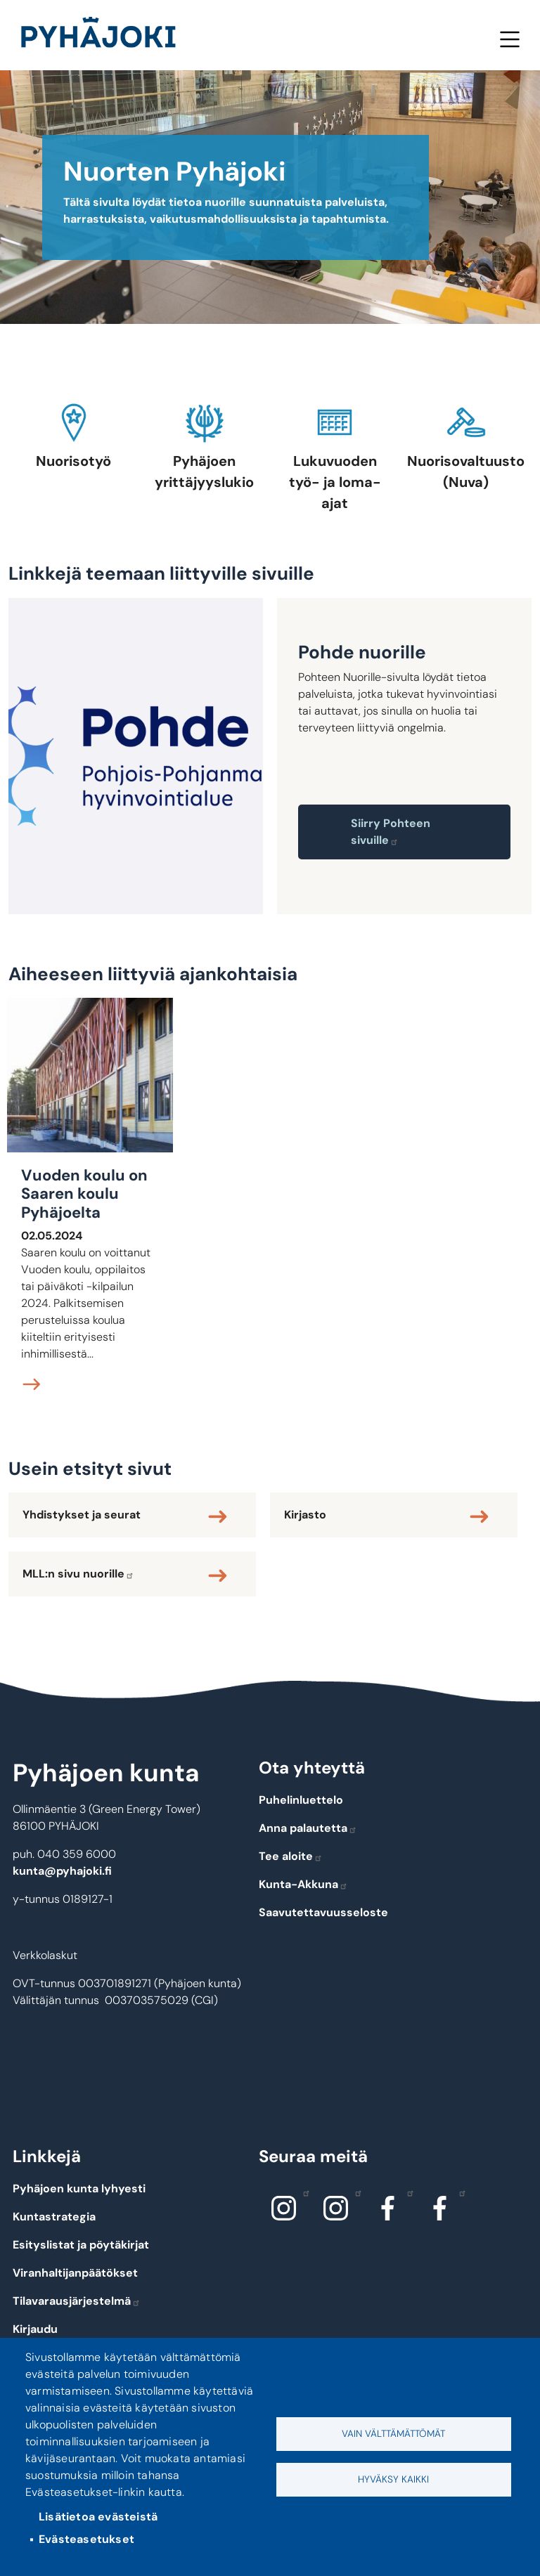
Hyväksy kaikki (393, 2479)
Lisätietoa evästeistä (98, 2516)
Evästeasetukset (86, 2539)
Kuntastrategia (54, 2216)
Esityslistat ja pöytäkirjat (81, 2244)
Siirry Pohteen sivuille (390, 831)
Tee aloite (291, 1856)
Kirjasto (305, 1514)
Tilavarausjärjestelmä (77, 2301)
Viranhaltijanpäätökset (75, 2272)
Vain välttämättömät (393, 2434)
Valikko (509, 39)
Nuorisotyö (73, 461)
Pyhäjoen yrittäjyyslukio (204, 471)
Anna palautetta (308, 1828)
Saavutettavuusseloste (323, 1912)
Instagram (302, 2192)
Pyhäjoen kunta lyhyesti (79, 2188)
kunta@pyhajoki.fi (62, 1870)
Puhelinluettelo (301, 1800)
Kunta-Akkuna (303, 1884)
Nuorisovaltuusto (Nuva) (466, 471)
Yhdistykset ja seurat (81, 1514)
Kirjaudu (35, 2329)
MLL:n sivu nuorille (78, 1573)
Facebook (407, 2192)
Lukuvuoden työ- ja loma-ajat (335, 482)
